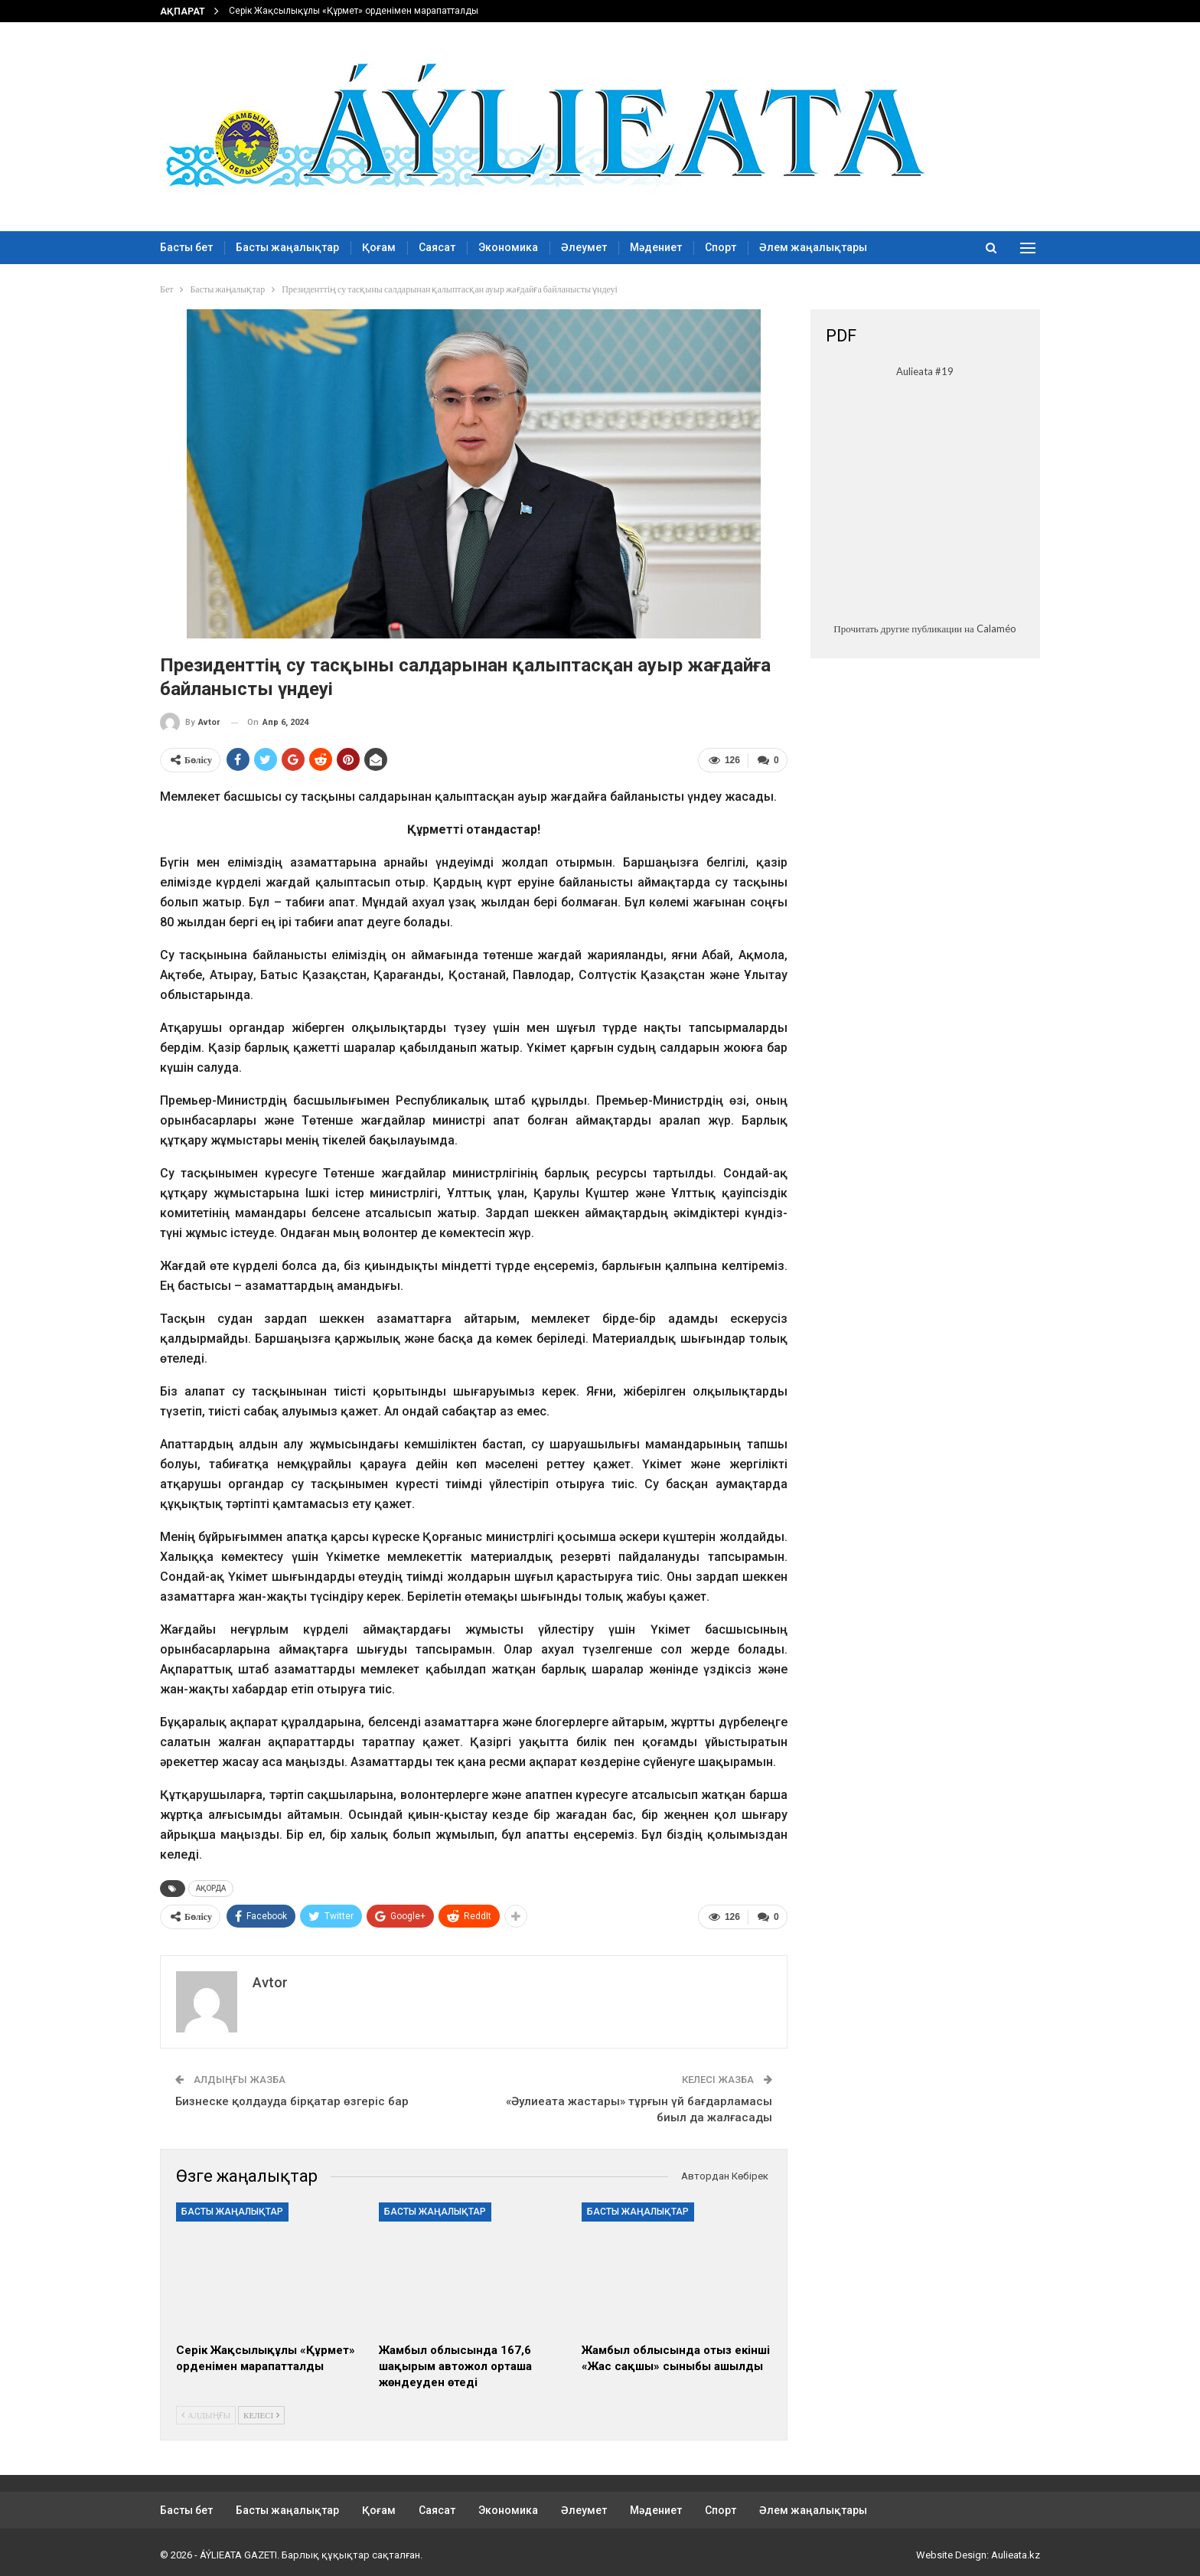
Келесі (261, 2412)
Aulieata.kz (1015, 2552)
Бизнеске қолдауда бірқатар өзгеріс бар (292, 2098)
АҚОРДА (211, 1886)
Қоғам (379, 247)
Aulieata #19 (925, 371)
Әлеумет (584, 247)
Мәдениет (656, 247)
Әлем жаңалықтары (813, 247)
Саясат (437, 247)
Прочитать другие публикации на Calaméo (924, 628)
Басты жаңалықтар (287, 247)
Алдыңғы (205, 2412)
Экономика (508, 247)
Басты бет (186, 247)
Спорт (720, 247)
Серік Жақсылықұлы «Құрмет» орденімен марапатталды (353, 10)
